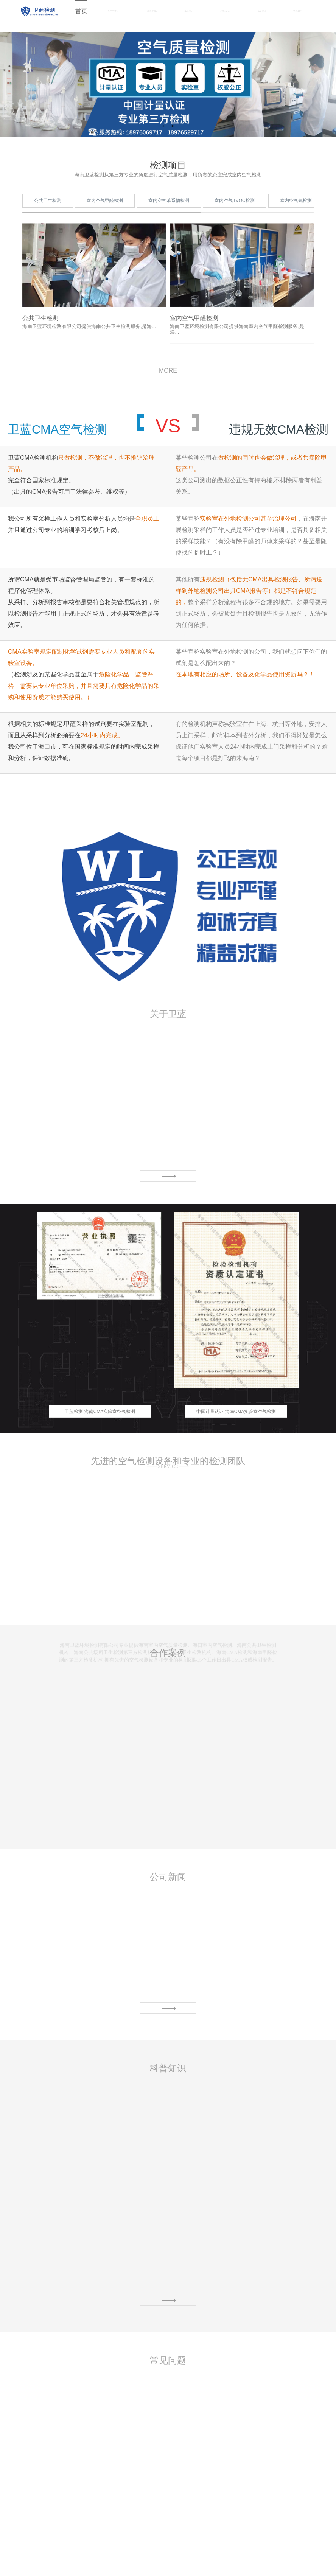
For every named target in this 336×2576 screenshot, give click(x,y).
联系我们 (298, 11)
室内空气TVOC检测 (234, 227)
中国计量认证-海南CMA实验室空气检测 (236, 1423)
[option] (99, 1329)
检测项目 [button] (152, 11)
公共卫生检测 (47, 227)
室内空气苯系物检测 (168, 227)
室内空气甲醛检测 (105, 227)
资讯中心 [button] (225, 11)
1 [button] (163, 126)
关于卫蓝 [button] (113, 11)
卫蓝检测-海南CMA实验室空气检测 (100, 1423)
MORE (168, 382)
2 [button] (172, 126)
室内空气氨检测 (296, 227)
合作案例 (262, 11)
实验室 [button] (188, 11)
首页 (81, 11)
